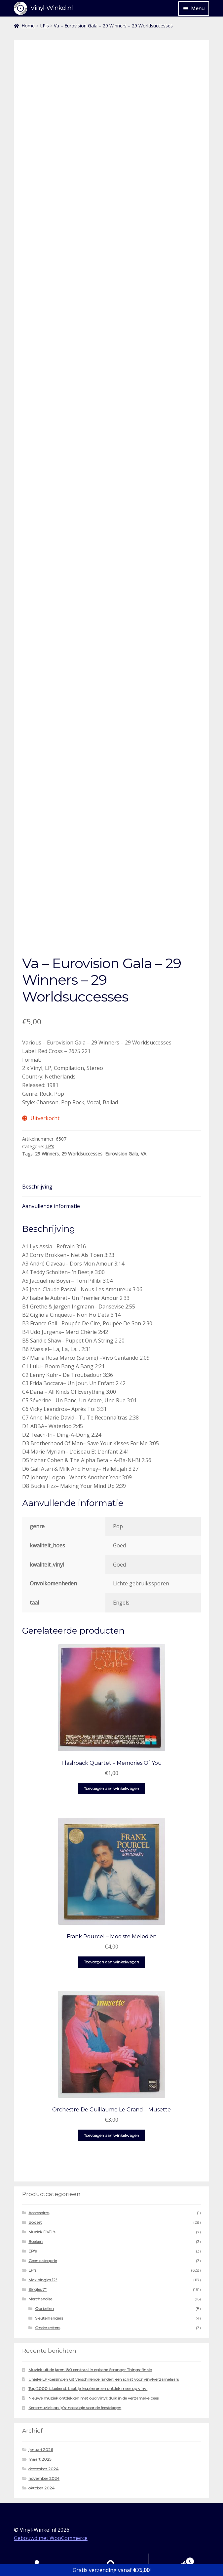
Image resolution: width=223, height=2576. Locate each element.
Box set (35, 2222)
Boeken (35, 2241)
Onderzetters (47, 2327)
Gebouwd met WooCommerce (51, 2538)
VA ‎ (144, 1154)
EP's (32, 2251)
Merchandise (40, 2298)
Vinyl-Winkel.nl (51, 8)
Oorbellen (44, 2308)
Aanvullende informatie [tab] (51, 1206)
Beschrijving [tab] (37, 1186)
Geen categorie (42, 2260)
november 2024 (43, 2478)
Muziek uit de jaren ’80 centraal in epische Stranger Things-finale (90, 2369)
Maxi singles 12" (42, 2279)
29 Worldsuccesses (81, 1154)
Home (28, 25)
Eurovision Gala (121, 1154)
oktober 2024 (41, 2487)
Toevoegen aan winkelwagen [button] (111, 1788)
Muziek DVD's (41, 2231)
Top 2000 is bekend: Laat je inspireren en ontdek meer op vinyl (87, 2388)
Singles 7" (37, 2289)
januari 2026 (40, 2449)
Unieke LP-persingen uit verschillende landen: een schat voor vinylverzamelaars (103, 2379)
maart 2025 (39, 2459)
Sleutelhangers (49, 2318)
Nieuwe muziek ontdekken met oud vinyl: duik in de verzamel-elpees (93, 2398)
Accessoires (38, 2212)
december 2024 (43, 2468)
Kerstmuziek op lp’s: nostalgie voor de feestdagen (74, 2407)
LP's (44, 25)
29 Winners (47, 1154)
